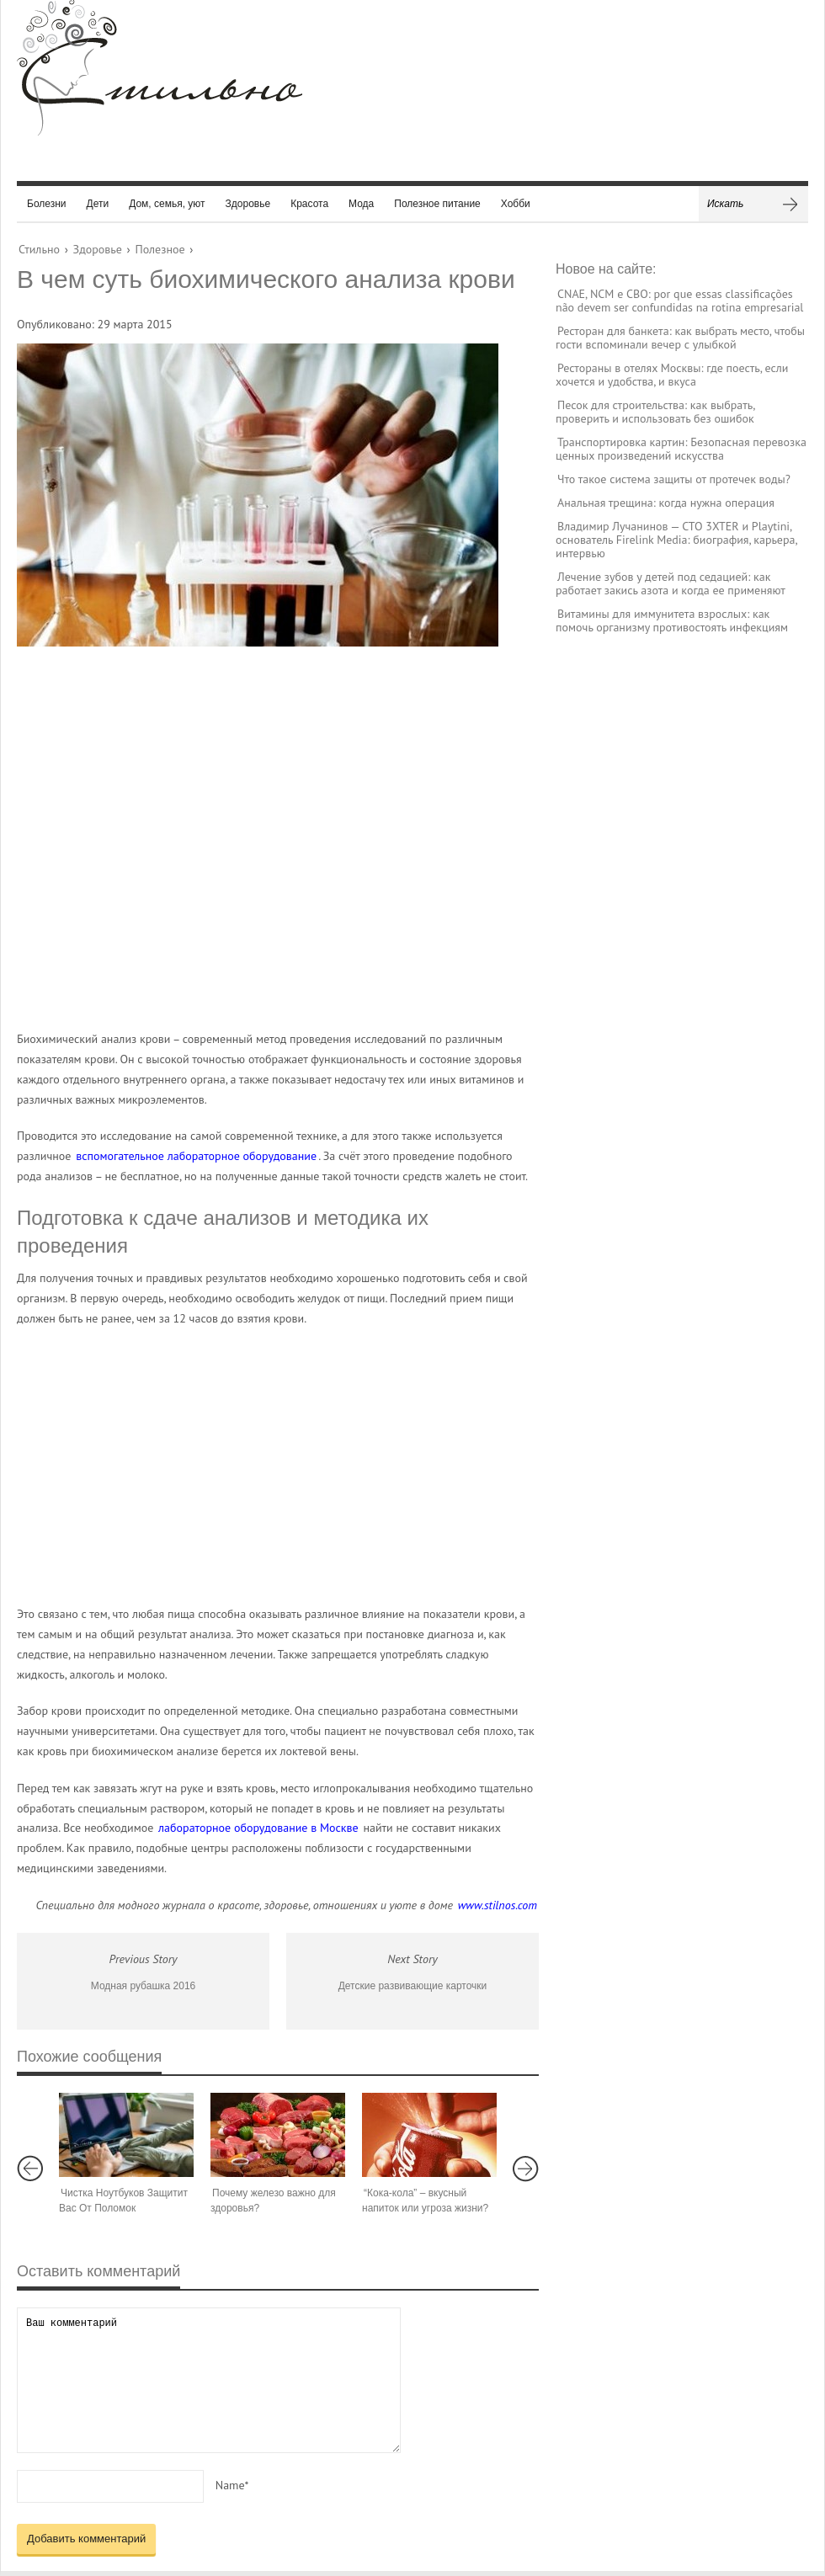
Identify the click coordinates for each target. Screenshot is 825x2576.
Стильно (39, 249)
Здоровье (248, 204)
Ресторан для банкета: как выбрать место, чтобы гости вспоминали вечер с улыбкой (680, 337)
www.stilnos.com (497, 1905)
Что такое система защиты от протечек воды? (673, 479)
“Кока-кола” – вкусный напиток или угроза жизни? (425, 2200)
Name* (232, 2485)
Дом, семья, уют (167, 204)
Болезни (47, 204)
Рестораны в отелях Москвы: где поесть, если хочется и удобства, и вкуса (672, 374)
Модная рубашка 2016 (143, 1986)
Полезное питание (437, 204)
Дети (98, 204)
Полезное (159, 249)
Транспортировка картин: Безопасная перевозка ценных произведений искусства (681, 448)
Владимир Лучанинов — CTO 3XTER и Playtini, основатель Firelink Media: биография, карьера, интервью (676, 540)
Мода (361, 204)
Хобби (515, 204)
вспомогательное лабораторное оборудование (196, 1155)
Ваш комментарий (209, 2380)
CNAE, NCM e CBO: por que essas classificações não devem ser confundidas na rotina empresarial (679, 300)
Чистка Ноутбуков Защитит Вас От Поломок (123, 2200)
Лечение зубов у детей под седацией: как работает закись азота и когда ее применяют (670, 583)
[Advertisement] (261, 837)
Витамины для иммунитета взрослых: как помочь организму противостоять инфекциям (672, 620)
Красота (309, 204)
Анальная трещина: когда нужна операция (665, 502)
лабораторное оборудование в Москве (258, 1827)
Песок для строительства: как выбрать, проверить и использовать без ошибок (655, 411)
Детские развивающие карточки (412, 1986)
